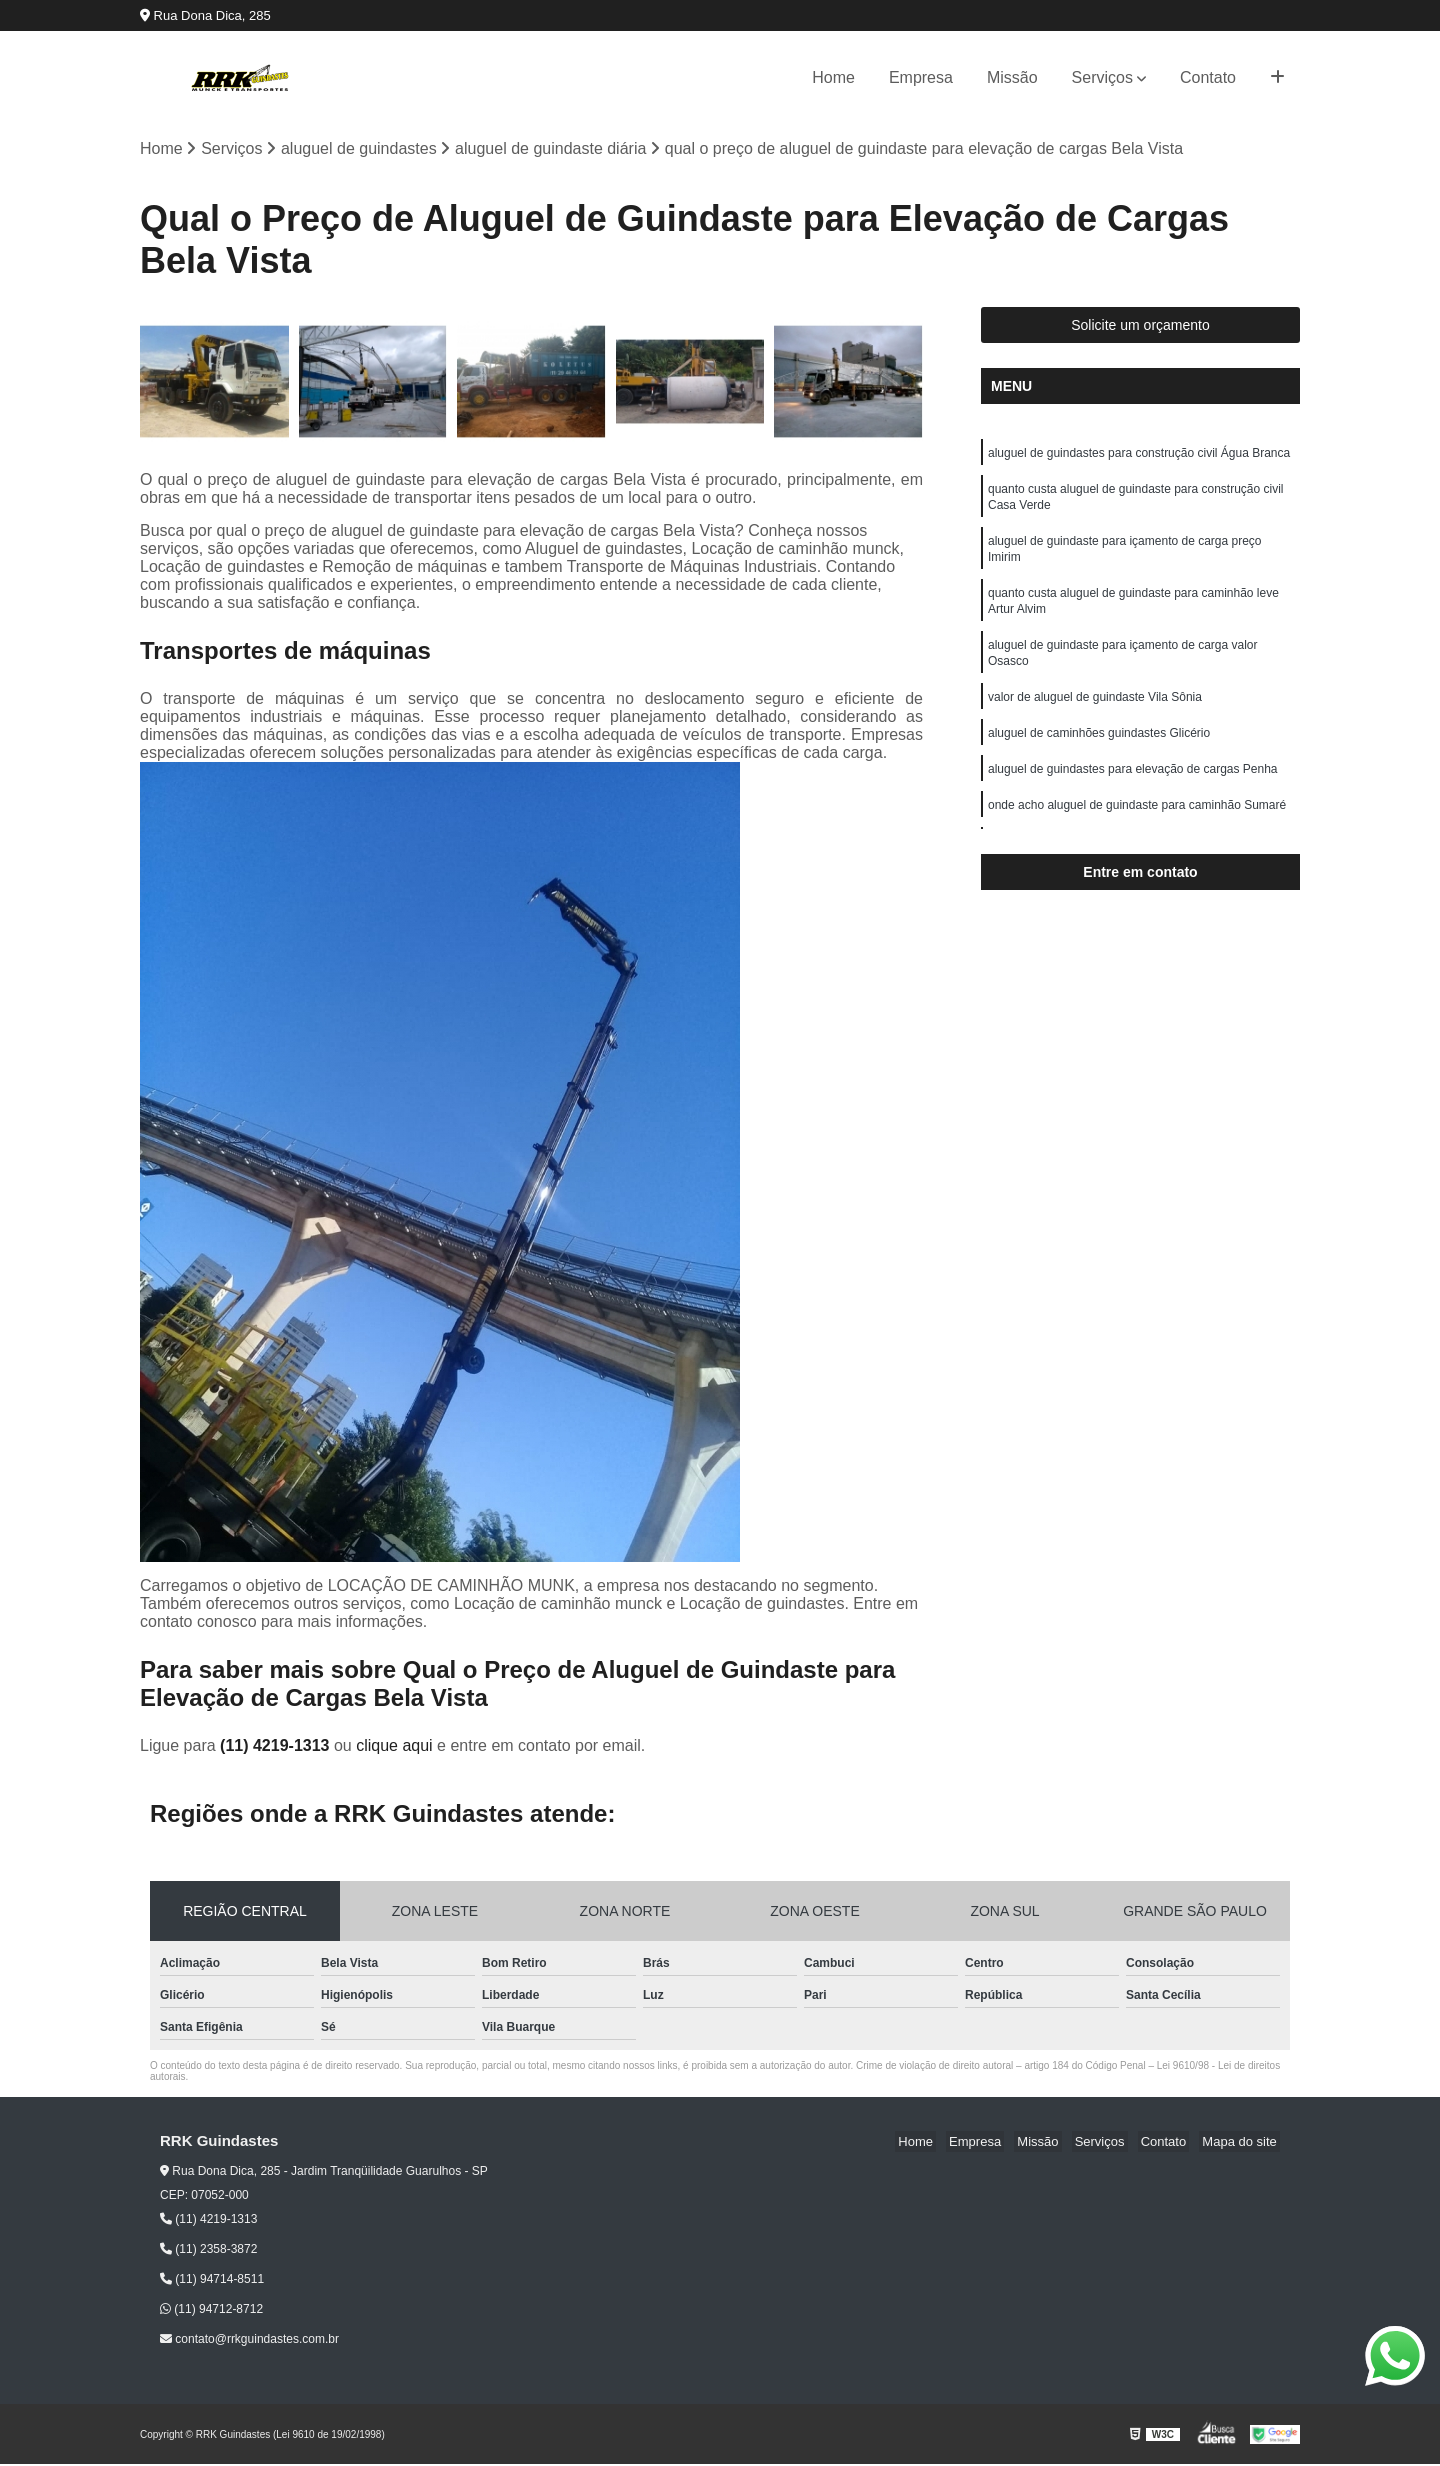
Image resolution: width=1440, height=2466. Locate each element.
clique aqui (394, 1746)
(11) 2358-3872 (208, 2251)
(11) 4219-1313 (277, 1746)
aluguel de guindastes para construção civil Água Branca (1139, 456)
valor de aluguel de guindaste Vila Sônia (1095, 718)
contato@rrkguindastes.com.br (249, 2341)
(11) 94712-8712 (211, 2311)
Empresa (921, 77)
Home (833, 77)
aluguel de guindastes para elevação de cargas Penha (1133, 794)
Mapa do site (1242, 2142)
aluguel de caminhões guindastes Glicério (1099, 756)
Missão (1012, 77)
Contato (1208, 77)
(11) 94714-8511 (212, 2281)
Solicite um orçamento (1140, 327)
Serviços (1102, 77)
